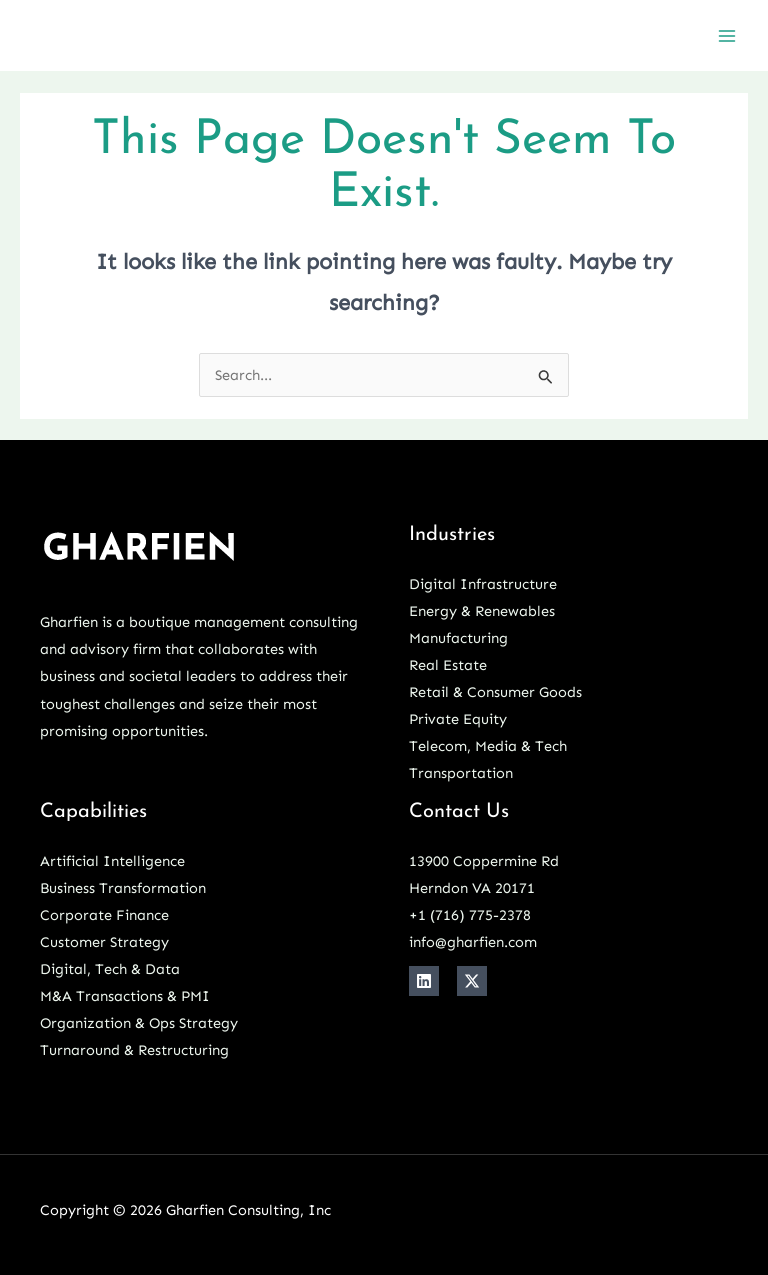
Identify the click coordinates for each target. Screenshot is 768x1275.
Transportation (461, 773)
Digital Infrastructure (483, 584)
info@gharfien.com (473, 942)
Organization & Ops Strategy (139, 1023)
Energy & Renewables (482, 611)
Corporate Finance (104, 915)
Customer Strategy (104, 942)
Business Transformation (123, 888)
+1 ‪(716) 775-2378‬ (470, 915)
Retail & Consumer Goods (495, 692)
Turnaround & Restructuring (134, 1050)
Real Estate (448, 665)
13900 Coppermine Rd (484, 861)
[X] (472, 981)
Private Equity (458, 719)
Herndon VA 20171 (472, 888)
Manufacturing (458, 638)
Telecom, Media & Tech (488, 746)
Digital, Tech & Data (110, 969)
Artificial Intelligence (112, 861)
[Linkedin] (424, 981)
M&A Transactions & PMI (125, 996)
